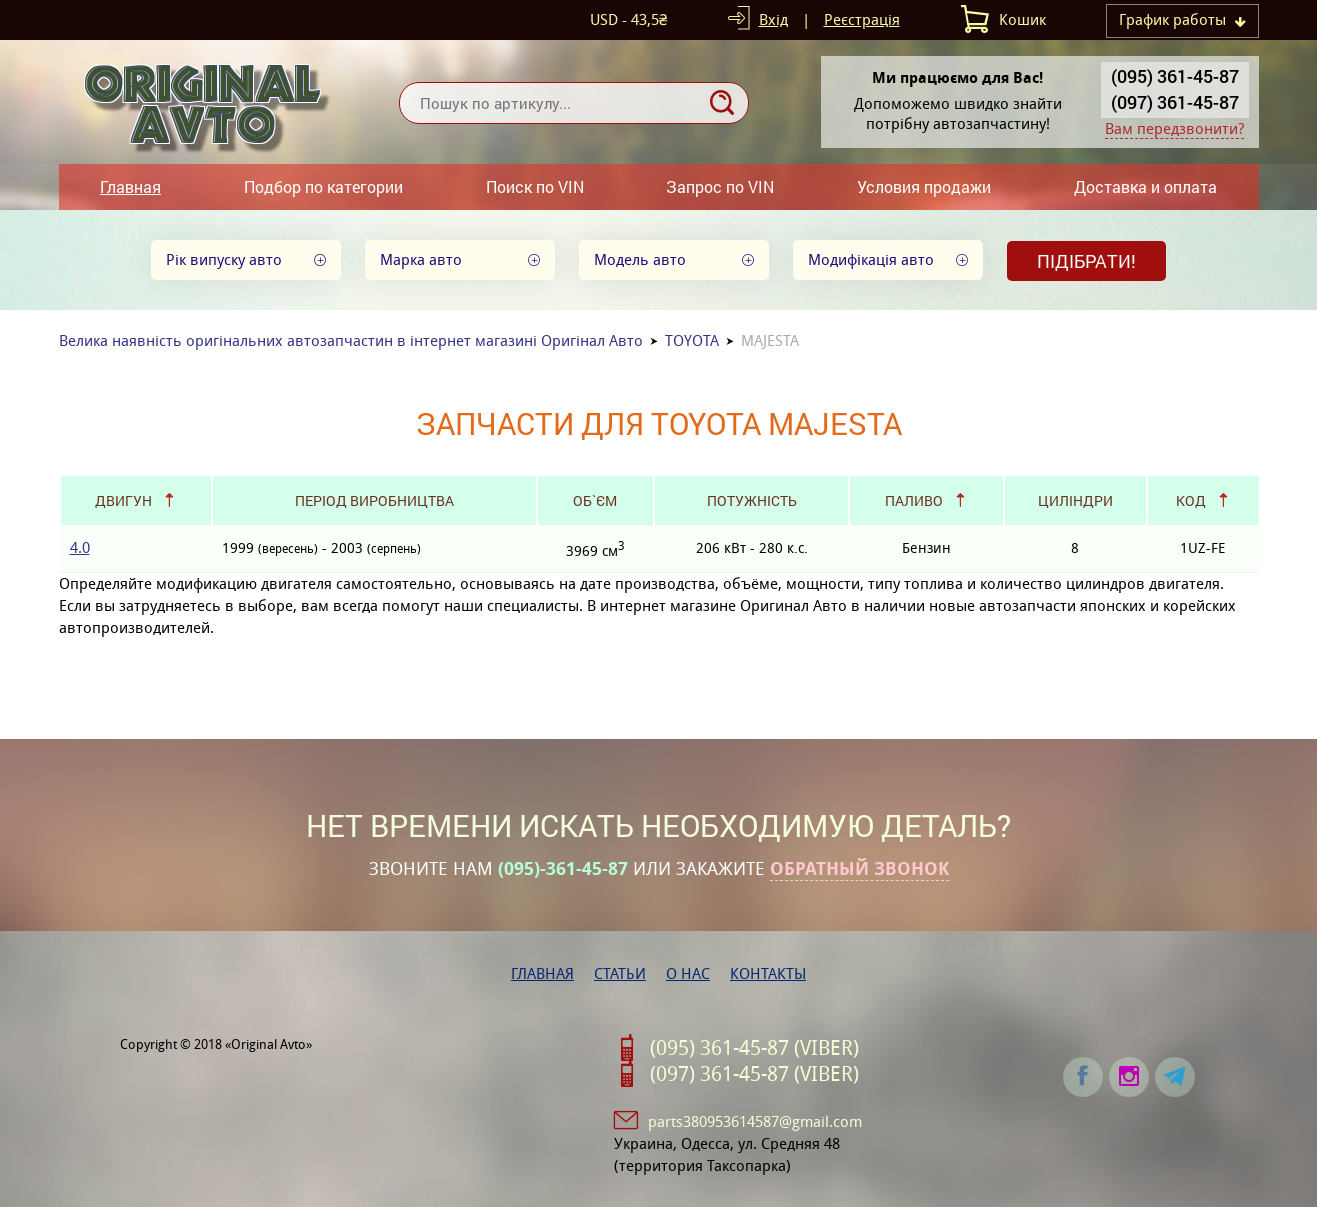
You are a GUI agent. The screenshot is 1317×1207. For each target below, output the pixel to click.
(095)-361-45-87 (563, 869)
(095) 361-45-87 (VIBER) (754, 1048)
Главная (130, 186)
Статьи (620, 973)
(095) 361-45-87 (1175, 76)
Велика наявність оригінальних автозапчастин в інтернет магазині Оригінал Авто (351, 340)
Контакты (768, 973)
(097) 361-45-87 (1175, 102)
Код (1191, 500)
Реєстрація (862, 19)
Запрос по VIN (720, 186)
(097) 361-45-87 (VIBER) (754, 1074)
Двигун (123, 500)
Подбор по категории (323, 186)
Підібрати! (1086, 261)
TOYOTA (692, 340)
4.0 (80, 547)
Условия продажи (924, 186)
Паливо (914, 500)
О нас (688, 973)
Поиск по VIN (535, 186)
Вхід (773, 19)
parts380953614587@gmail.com (755, 1121)
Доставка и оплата (1145, 186)
